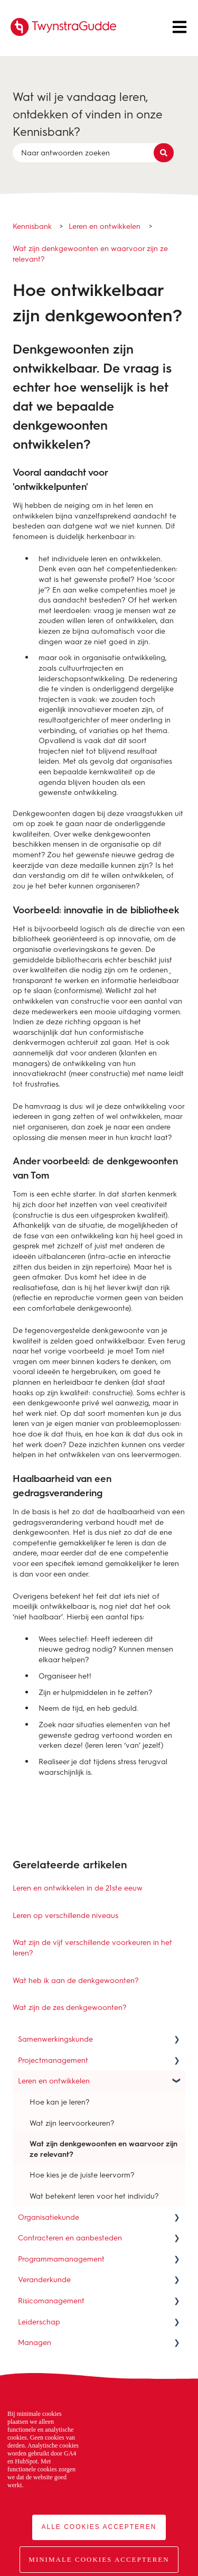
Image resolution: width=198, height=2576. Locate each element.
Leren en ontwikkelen (104, 226)
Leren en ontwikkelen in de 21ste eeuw (78, 1888)
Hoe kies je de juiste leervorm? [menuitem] (82, 2175)
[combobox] (89, 152)
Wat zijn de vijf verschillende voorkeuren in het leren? (92, 1947)
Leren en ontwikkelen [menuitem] (54, 2080)
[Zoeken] (164, 152)
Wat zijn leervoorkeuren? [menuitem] (72, 2123)
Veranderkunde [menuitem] (44, 2279)
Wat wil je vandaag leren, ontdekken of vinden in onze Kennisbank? (88, 114)
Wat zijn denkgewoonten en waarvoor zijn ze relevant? (90, 253)
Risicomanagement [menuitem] (51, 2300)
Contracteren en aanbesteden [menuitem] (70, 2237)
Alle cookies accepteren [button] (98, 2527)
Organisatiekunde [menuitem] (48, 2217)
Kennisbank (32, 226)
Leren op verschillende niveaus (65, 1915)
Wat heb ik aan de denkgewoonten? (76, 1980)
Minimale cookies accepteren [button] (99, 2559)
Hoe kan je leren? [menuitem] (60, 2102)
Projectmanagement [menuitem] (53, 2060)
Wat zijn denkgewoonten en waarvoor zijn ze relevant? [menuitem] (103, 2148)
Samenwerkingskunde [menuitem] (55, 2039)
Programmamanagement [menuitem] (61, 2259)
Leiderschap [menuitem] (39, 2321)
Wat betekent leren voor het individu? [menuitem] (94, 2196)
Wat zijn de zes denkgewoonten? (70, 2007)
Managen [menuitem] (34, 2342)
